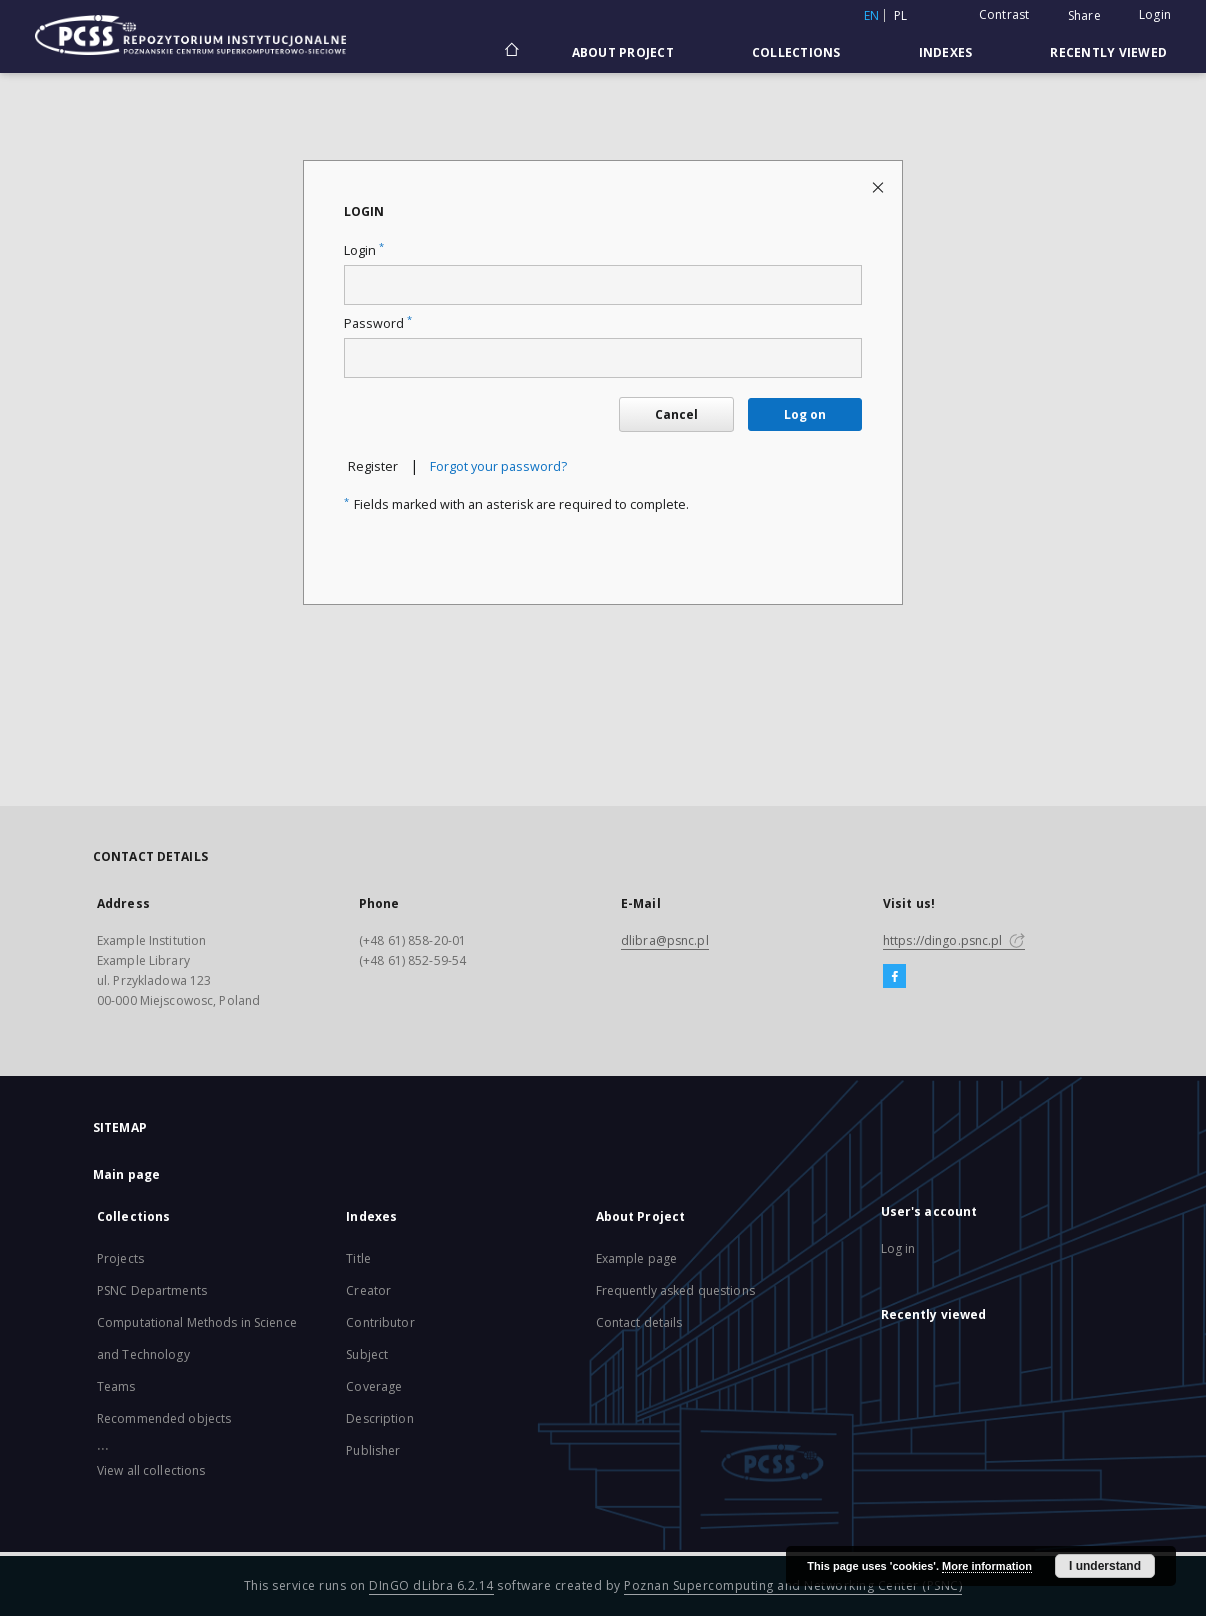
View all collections (151, 1470)
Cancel (676, 414)
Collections (796, 52)
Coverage (374, 1386)
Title (358, 1258)
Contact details (639, 1322)
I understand (1105, 1566)
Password (378, 323)
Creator (368, 1290)
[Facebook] (894, 977)
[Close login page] (879, 186)
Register (373, 466)
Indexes (946, 52)
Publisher (373, 1450)
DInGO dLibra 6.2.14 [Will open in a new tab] (431, 1585)
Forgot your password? (498, 466)
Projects (120, 1258)
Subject (367, 1354)
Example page (636, 1258)
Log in (898, 1248)
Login (1155, 14)
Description (379, 1418)
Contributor (380, 1322)
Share (1084, 16)
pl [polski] (901, 15)
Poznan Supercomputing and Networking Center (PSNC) (793, 1585)
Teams (116, 1386)
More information (987, 1566)
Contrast (1004, 14)
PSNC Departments (152, 1290)
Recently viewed (1108, 52)
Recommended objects (164, 1418)
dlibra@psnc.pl (665, 940)
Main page (126, 1174)
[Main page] (510, 52)
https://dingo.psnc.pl (954, 940)
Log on (805, 414)
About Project (623, 52)
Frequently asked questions (675, 1290)
